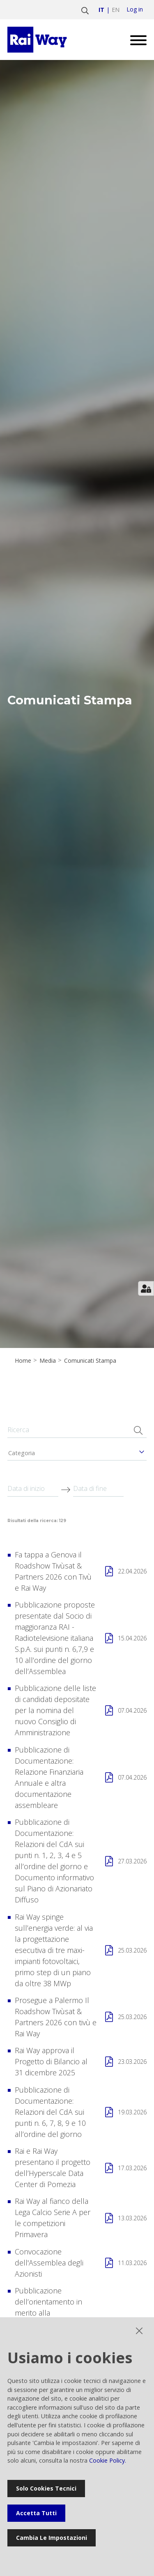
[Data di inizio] (32, 1489)
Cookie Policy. (107, 2460)
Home (23, 1361)
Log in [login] (134, 9)
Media (47, 1361)
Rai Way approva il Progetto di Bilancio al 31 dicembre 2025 (51, 2061)
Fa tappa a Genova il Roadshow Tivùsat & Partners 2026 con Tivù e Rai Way (53, 1571)
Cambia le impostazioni (51, 2538)
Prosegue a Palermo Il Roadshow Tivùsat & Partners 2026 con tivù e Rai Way (56, 2016)
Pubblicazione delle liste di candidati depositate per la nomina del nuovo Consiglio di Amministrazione (55, 1710)
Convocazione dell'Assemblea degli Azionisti (49, 2263)
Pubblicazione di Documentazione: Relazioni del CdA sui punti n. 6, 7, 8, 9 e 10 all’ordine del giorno (50, 2112)
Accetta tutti (36, 2513)
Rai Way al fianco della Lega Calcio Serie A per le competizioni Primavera (52, 2217)
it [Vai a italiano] (101, 10)
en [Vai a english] (116, 10)
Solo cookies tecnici (46, 2488)
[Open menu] (135, 39)
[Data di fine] (98, 1489)
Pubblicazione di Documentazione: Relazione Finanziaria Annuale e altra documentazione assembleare (49, 1777)
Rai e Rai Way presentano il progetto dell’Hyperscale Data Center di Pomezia (52, 2167)
